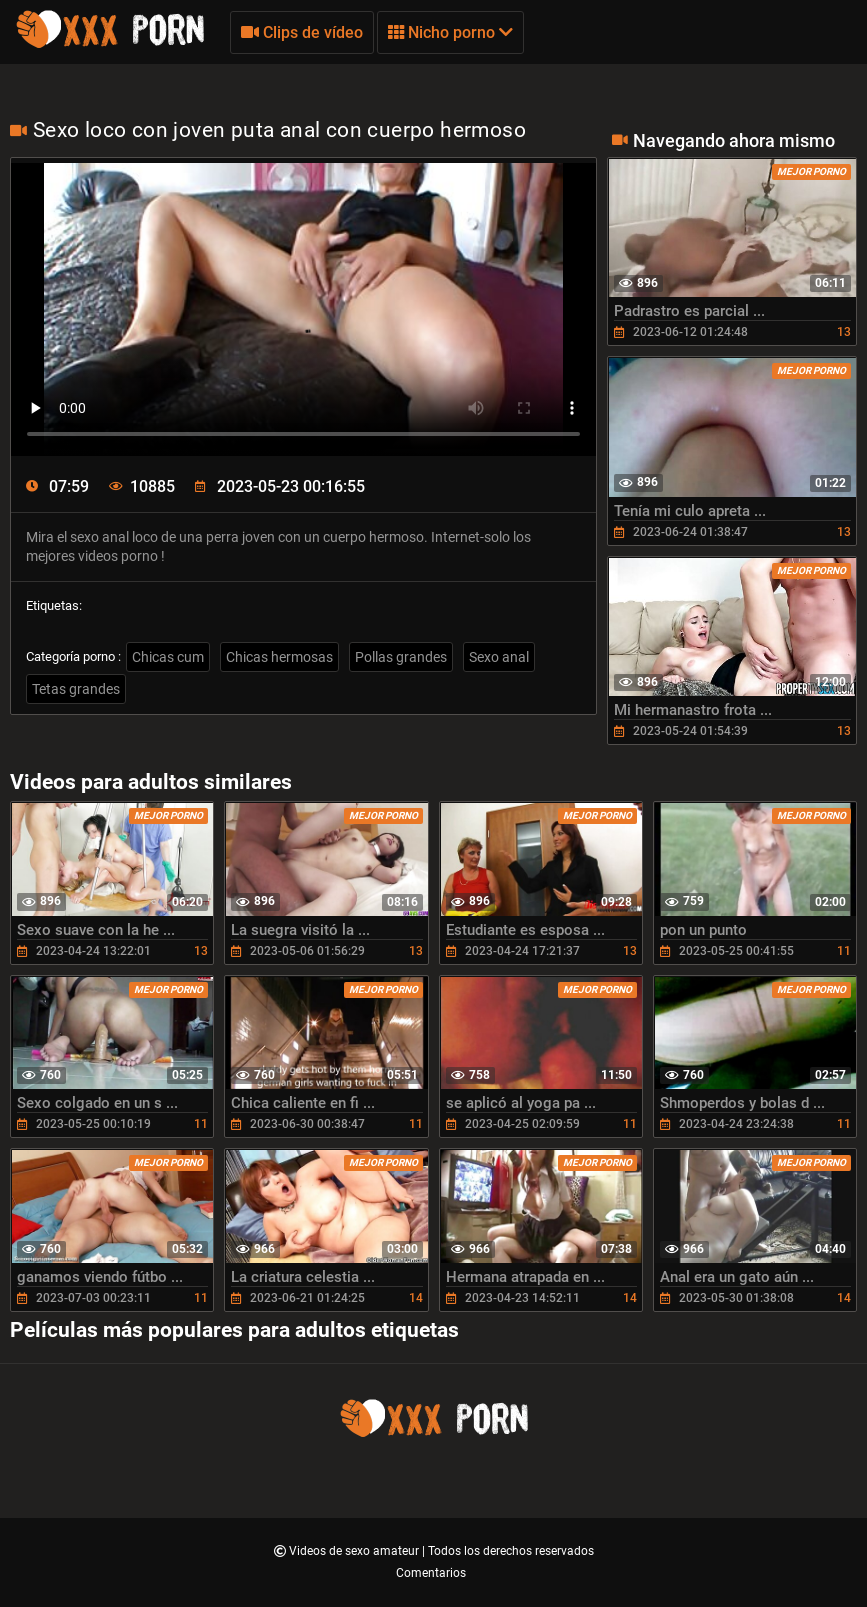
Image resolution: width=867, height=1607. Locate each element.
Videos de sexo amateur (355, 1551)
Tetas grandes (76, 689)
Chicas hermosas (279, 657)
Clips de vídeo (302, 32)
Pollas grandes (401, 657)
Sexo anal (499, 657)
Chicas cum (168, 657)
